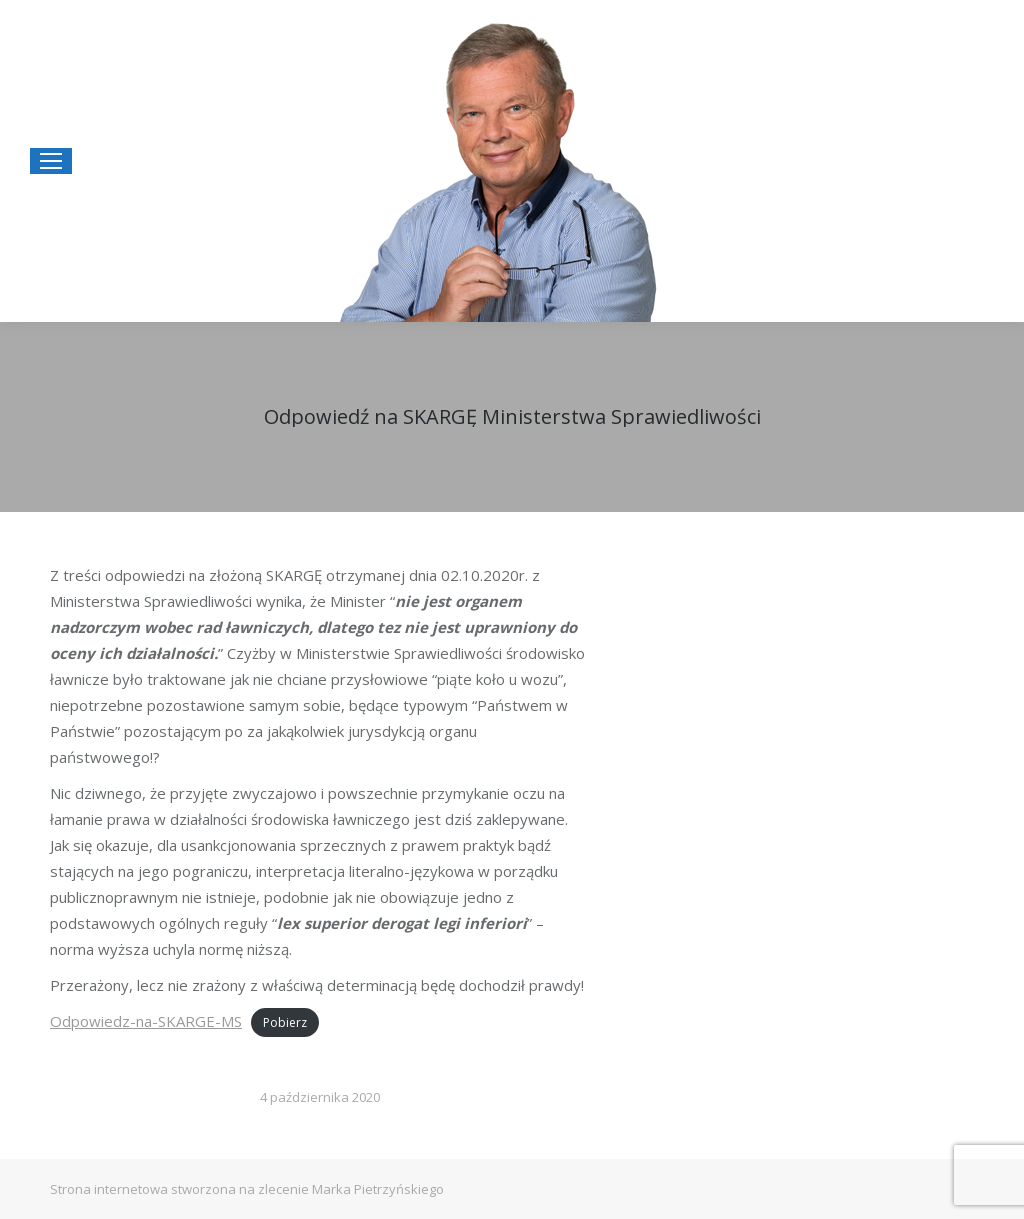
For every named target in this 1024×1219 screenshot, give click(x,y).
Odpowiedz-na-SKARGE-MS (146, 1021)
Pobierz (285, 1022)
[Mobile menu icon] (51, 161)
